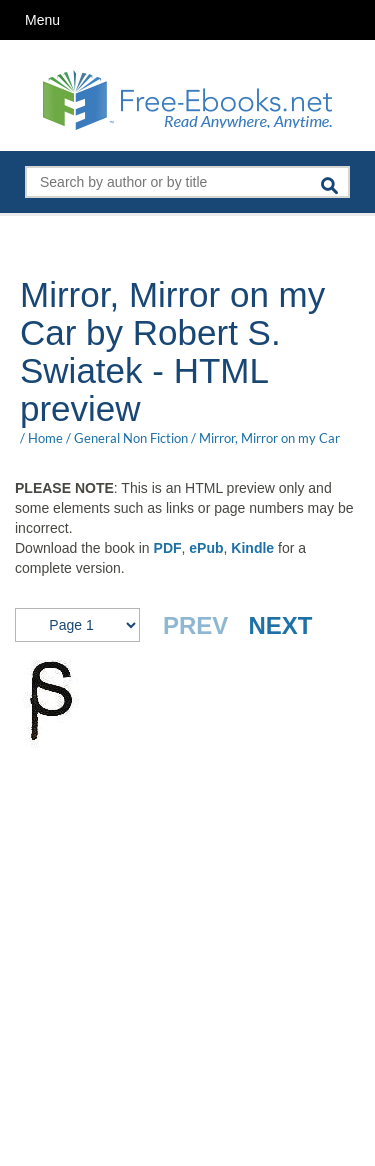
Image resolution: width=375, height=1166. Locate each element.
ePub (206, 548)
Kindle (252, 548)
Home (45, 438)
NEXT (280, 625)
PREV (195, 625)
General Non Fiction (131, 438)
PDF (168, 548)
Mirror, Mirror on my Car (269, 438)
